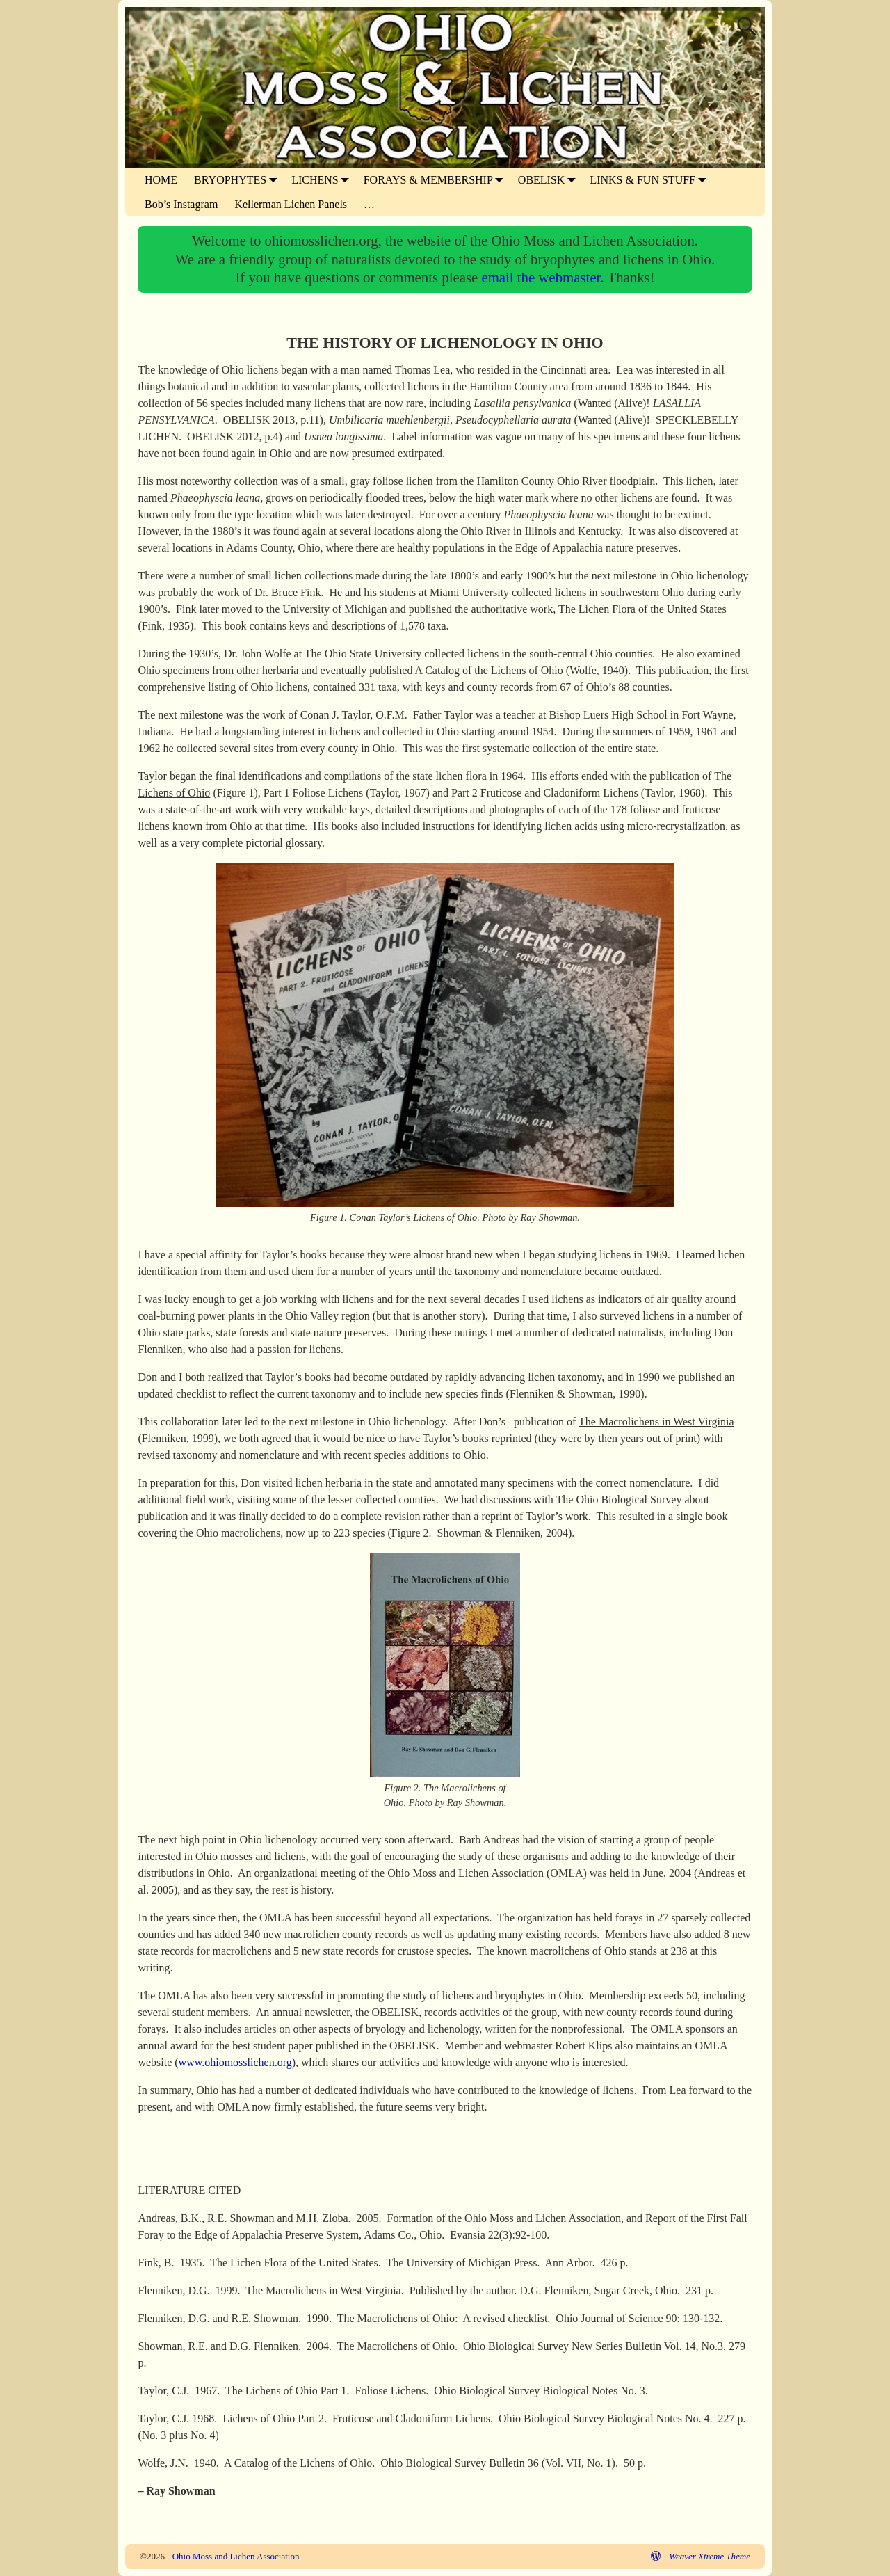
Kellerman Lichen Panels (290, 204)
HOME (161, 180)
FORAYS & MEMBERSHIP (437, 180)
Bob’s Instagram (181, 204)
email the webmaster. (544, 277)
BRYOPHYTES (238, 180)
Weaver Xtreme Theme (709, 2556)
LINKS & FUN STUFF (651, 180)
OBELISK (550, 180)
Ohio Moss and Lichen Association (236, 2556)
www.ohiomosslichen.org (235, 2062)
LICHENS (323, 180)
